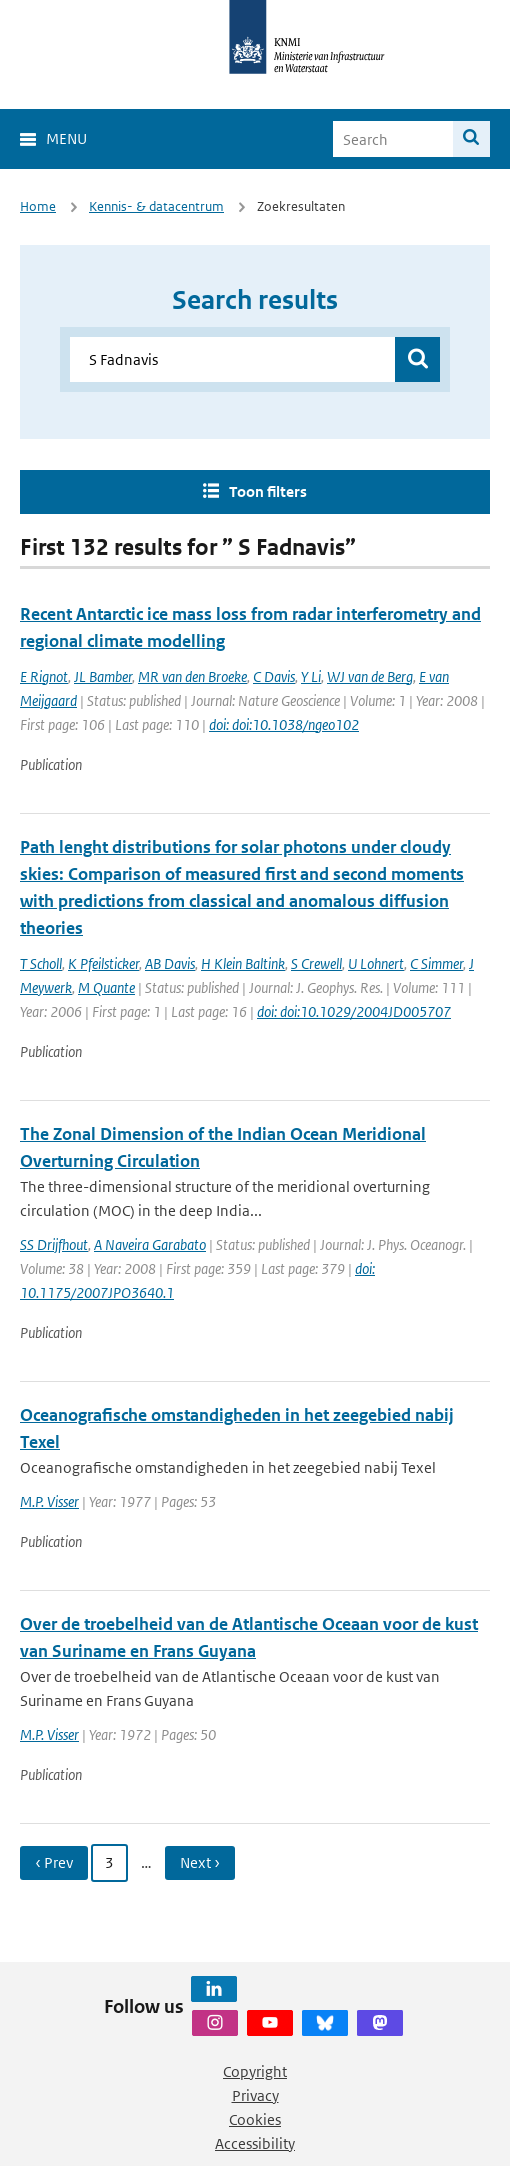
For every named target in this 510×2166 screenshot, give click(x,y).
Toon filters (268, 491)
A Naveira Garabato (150, 1244)
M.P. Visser (49, 1501)
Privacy (255, 2095)
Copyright (255, 2071)
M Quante (106, 987)
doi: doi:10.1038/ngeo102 (284, 724)
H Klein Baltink (243, 963)
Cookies (255, 2119)
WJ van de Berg (370, 676)
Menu (66, 138)
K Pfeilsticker (103, 963)
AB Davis (170, 963)
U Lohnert (376, 963)
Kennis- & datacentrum (156, 206)
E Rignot (44, 676)
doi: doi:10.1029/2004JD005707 (354, 1011)
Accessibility (255, 2143)
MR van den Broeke (192, 676)
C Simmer (436, 963)
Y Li (311, 676)
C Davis (274, 676)
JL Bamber (103, 676)
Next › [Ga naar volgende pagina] (200, 1862)
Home (38, 206)
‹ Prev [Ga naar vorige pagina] (54, 1862)
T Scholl (41, 963)
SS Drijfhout (54, 1244)
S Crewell (316, 963)
